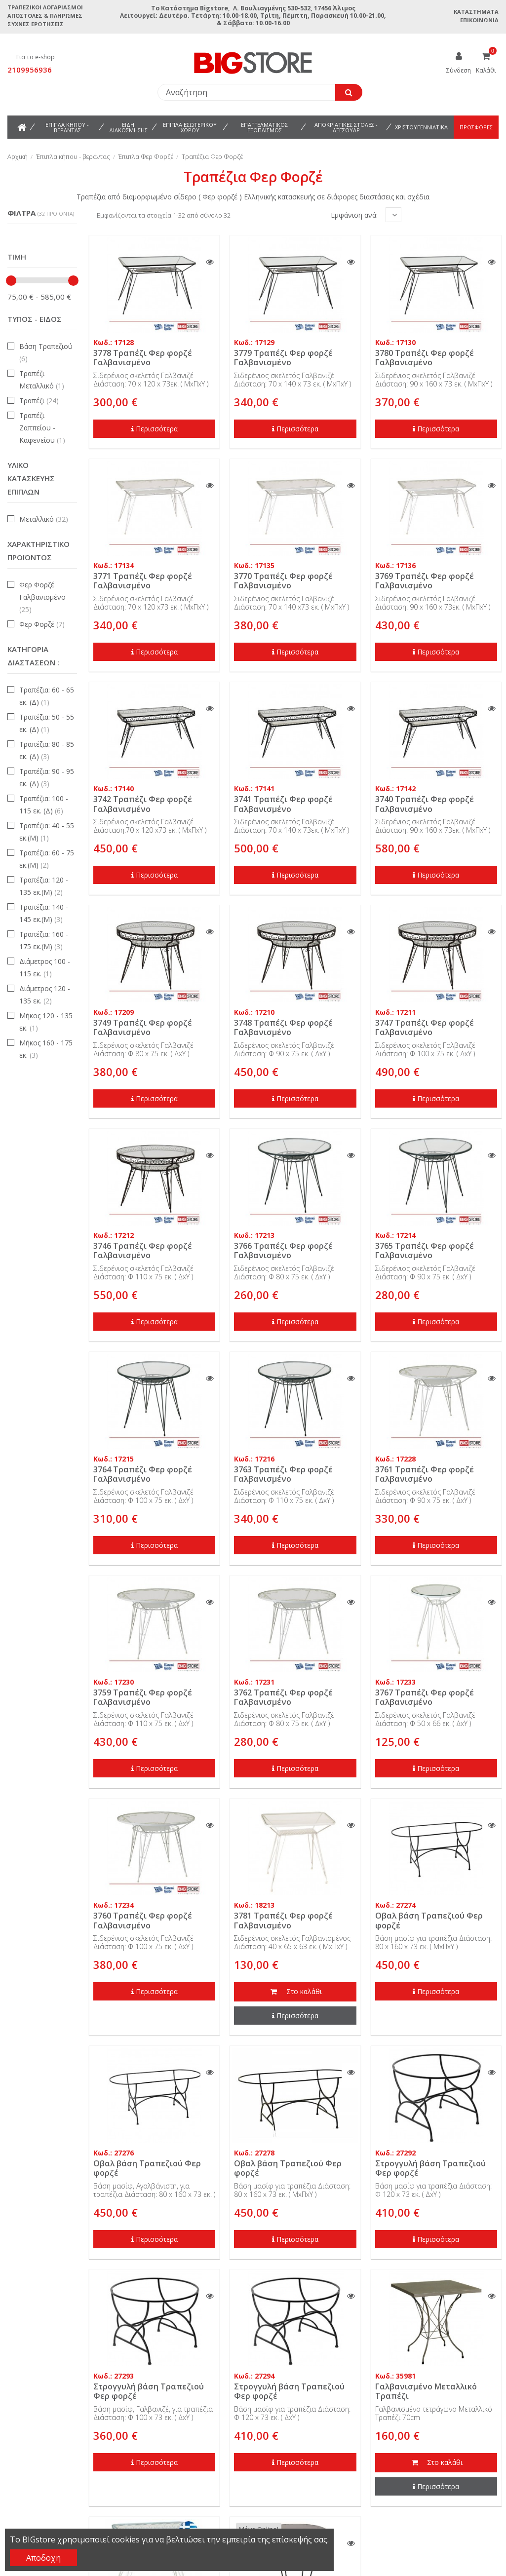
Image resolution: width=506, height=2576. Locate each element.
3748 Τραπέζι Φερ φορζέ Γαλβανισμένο (283, 1027)
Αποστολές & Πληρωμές (44, 15)
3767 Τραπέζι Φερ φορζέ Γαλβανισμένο (424, 1697)
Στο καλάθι (295, 1992)
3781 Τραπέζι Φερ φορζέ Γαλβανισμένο (283, 1920)
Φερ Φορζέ (42, 624)
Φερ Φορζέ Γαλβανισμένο (42, 597)
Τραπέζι (39, 400)
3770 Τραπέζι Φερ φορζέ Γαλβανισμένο (283, 581)
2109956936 (29, 70)
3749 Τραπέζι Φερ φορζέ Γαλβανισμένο (142, 1027)
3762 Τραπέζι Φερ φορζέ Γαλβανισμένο (283, 1697)
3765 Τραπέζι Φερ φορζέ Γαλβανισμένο (424, 1250)
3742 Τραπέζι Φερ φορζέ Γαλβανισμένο (142, 804)
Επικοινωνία (479, 20)
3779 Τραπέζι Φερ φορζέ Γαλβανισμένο (283, 357)
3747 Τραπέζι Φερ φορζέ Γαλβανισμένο (424, 1027)
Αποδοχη (43, 2557)
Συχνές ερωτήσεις (35, 24)
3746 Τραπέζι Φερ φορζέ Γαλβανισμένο (142, 1250)
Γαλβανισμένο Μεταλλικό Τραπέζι (426, 2391)
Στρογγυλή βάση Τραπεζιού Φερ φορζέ (430, 2168)
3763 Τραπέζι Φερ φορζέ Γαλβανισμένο (283, 1474)
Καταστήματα (476, 11)
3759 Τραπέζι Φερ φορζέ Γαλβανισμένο (142, 1697)
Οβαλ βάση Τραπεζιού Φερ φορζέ (429, 1920)
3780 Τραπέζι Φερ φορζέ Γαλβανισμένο (424, 357)
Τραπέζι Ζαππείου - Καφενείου (42, 428)
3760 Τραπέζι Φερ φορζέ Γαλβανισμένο (142, 1920)
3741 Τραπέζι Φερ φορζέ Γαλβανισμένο (283, 804)
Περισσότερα (154, 428)
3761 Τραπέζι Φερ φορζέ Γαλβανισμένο (424, 1474)
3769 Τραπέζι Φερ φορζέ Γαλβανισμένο (424, 581)
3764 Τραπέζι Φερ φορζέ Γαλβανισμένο (142, 1474)
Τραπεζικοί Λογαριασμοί (45, 7)
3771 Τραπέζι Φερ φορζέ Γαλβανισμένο (142, 581)
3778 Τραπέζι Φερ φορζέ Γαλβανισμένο (142, 357)
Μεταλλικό (43, 519)
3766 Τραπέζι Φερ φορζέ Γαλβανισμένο (283, 1250)
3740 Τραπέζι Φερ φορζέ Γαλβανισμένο (424, 804)
